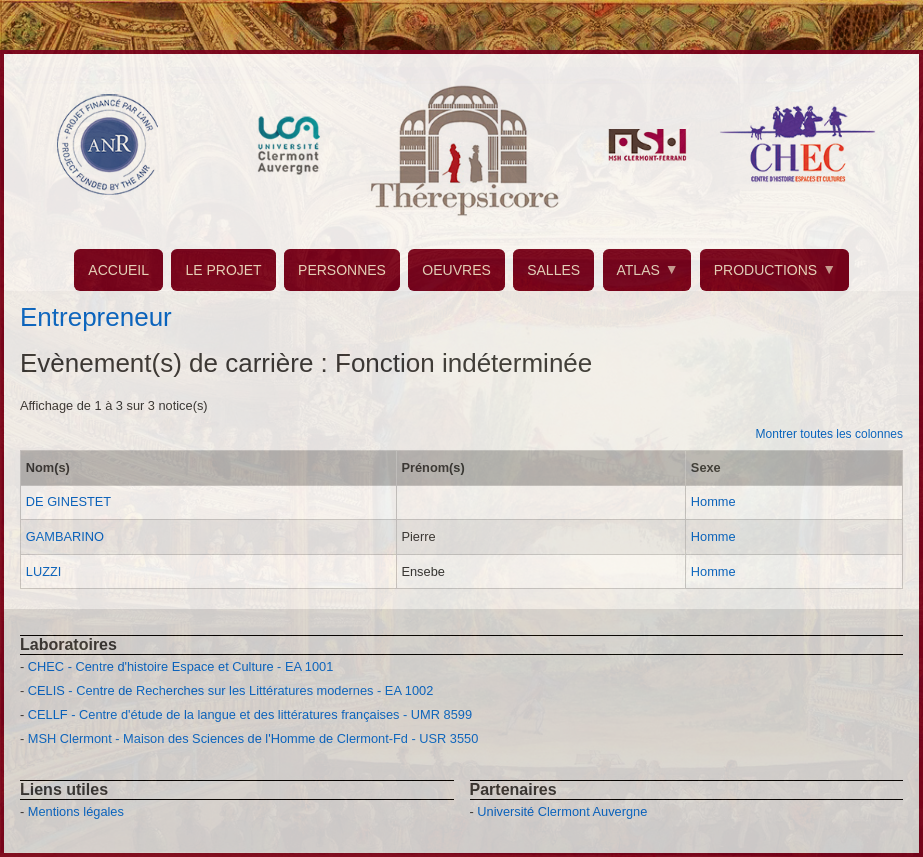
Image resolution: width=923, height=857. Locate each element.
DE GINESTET (68, 501)
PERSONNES (342, 270)
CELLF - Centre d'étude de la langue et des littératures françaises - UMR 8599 (250, 714)
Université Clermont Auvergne (562, 811)
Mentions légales (76, 811)
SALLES (553, 270)
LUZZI (44, 571)
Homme (713, 501)
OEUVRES (456, 270)
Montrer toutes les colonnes (829, 434)
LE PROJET (223, 270)
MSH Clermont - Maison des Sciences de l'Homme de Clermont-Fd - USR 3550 (253, 738)
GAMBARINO (65, 536)
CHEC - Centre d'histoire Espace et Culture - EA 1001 (180, 666)
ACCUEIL (118, 270)
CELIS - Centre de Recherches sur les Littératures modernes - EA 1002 (230, 690)
